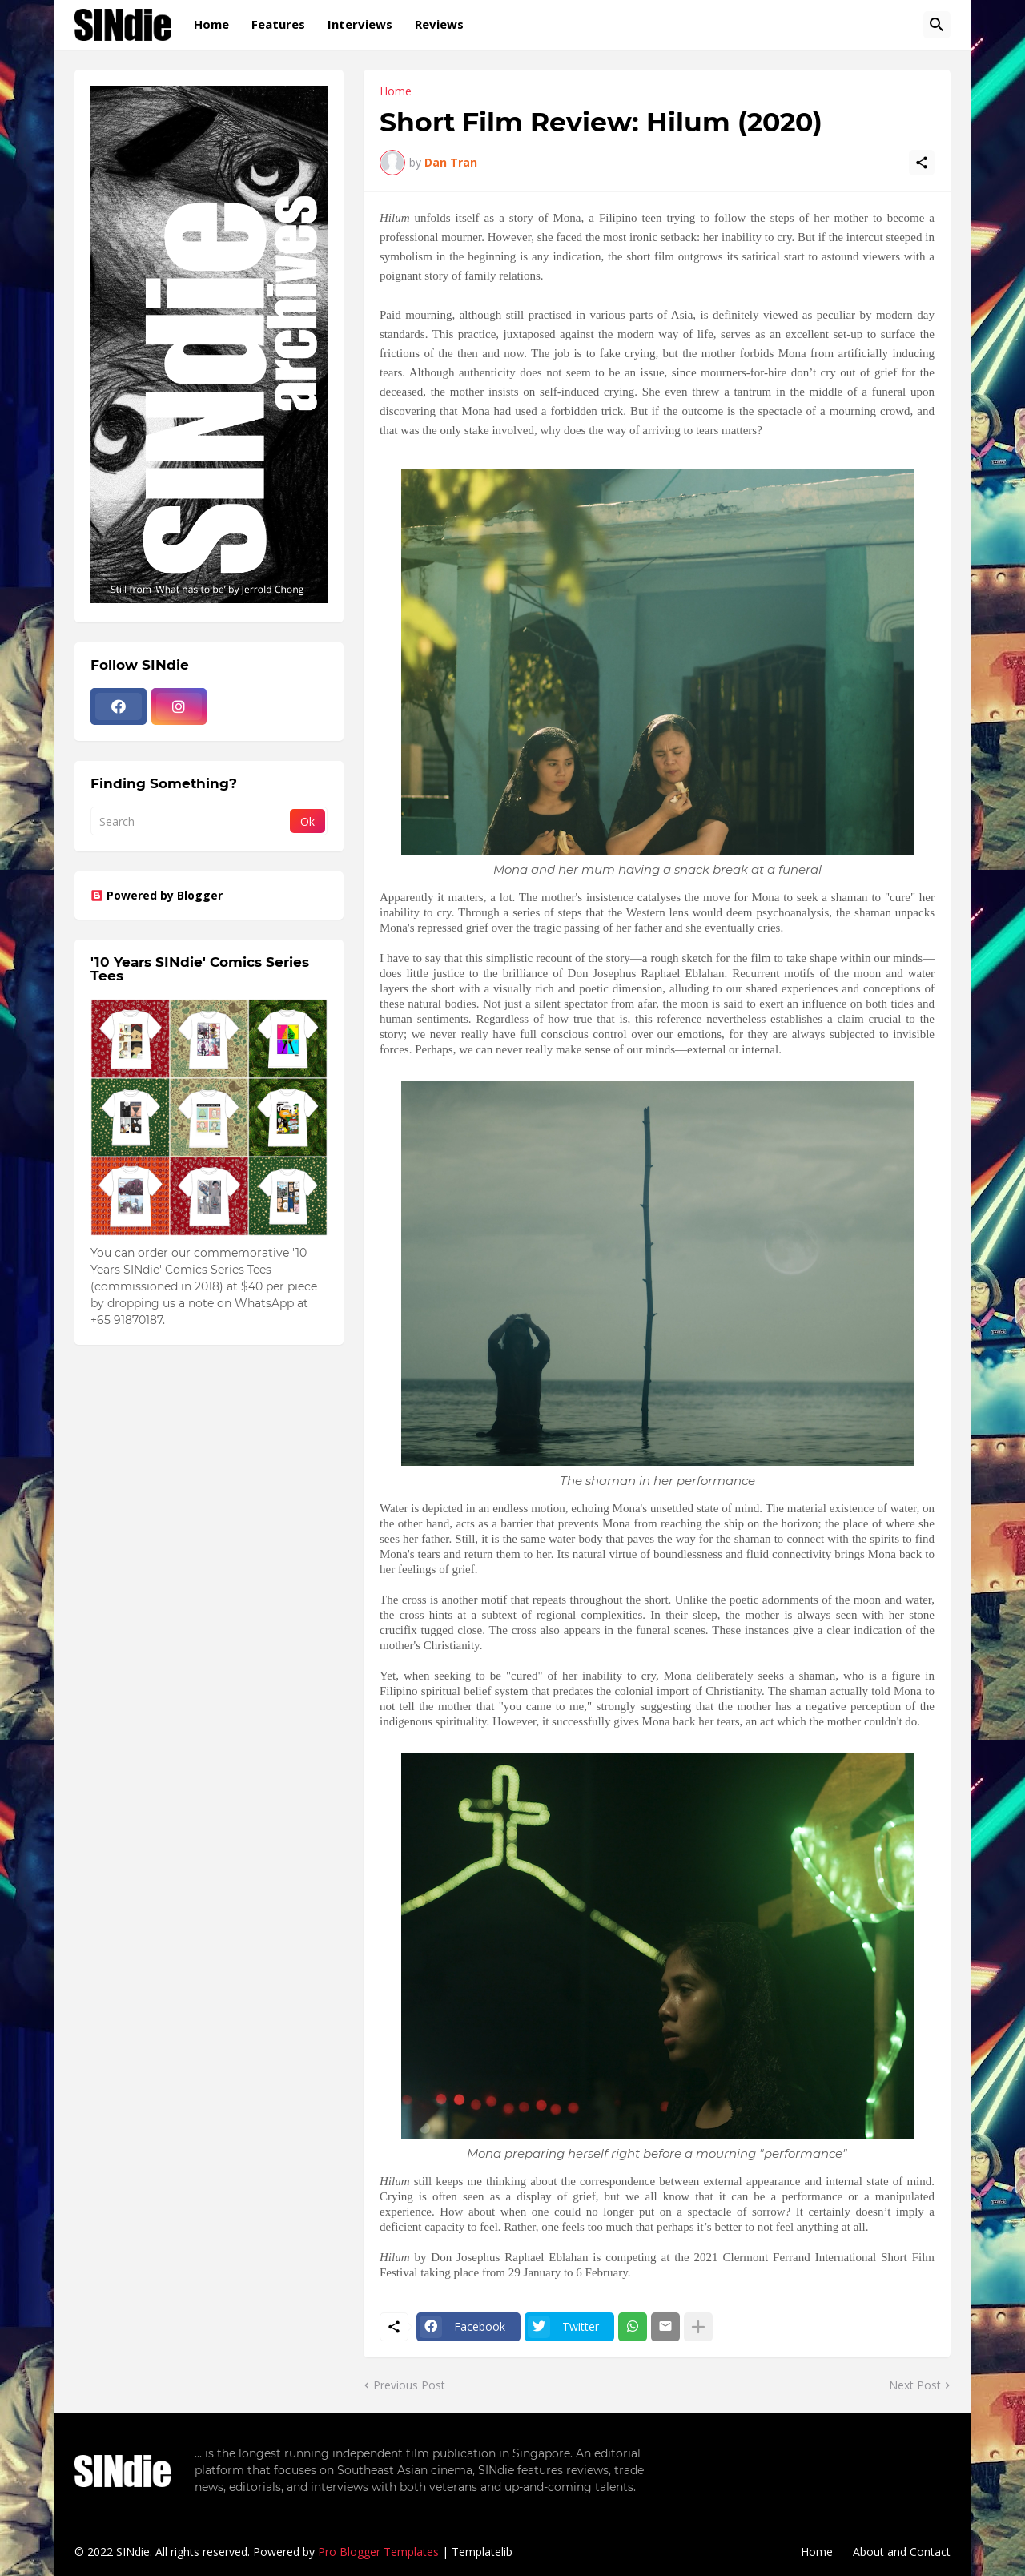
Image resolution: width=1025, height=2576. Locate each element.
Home (211, 24)
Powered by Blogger (156, 895)
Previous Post (409, 2385)
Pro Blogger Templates (378, 2551)
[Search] (937, 24)
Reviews (439, 24)
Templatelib (482, 2551)
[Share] (922, 162)
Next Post (915, 2385)
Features (278, 24)
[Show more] (698, 2326)
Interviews (360, 24)
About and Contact (902, 2551)
